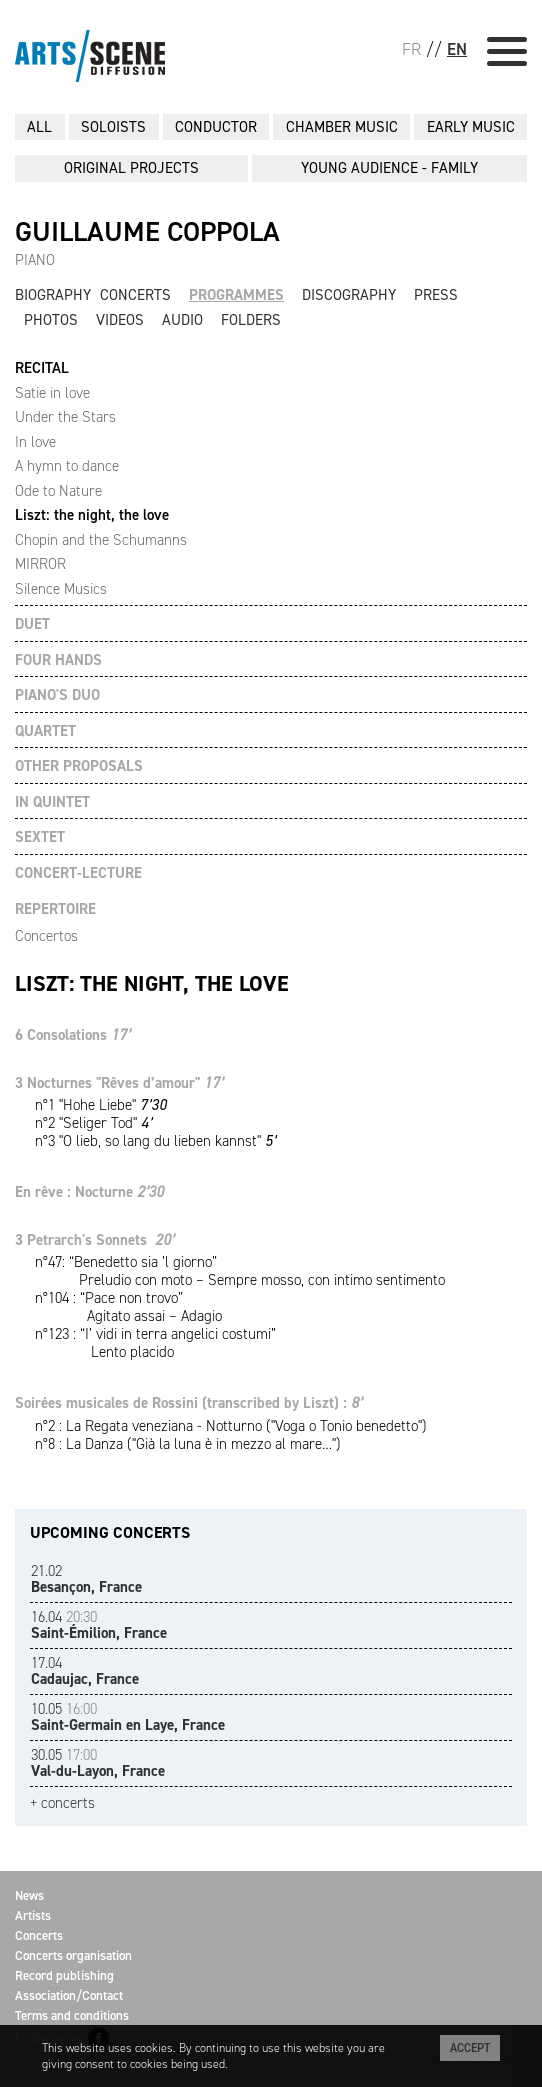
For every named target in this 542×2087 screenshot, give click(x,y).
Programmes (236, 295)
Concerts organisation (73, 1955)
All (39, 127)
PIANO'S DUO (57, 695)
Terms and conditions (72, 2015)
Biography (53, 295)
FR (411, 49)
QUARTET (45, 731)
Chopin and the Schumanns (101, 540)
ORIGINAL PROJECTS (131, 168)
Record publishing (64, 1975)
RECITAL (42, 368)
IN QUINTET (52, 802)
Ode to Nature (58, 491)
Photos (51, 320)
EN (457, 49)
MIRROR (40, 564)
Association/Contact (69, 1995)
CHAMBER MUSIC (342, 127)
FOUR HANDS (58, 660)
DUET (32, 624)
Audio (182, 320)
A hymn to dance (67, 466)
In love (35, 442)
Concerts (135, 295)
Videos (120, 320)
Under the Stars (65, 417)
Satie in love (52, 393)
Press (436, 295)
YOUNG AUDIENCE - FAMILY (389, 168)
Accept (470, 2048)
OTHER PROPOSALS (79, 766)
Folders (251, 320)
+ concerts (62, 1803)
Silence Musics (61, 589)
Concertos (46, 936)
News (29, 1895)
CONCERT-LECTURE (78, 873)
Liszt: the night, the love (92, 515)
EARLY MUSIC (471, 127)
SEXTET (40, 837)
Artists (33, 1915)
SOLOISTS (113, 127)
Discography (349, 295)
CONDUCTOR (216, 127)
